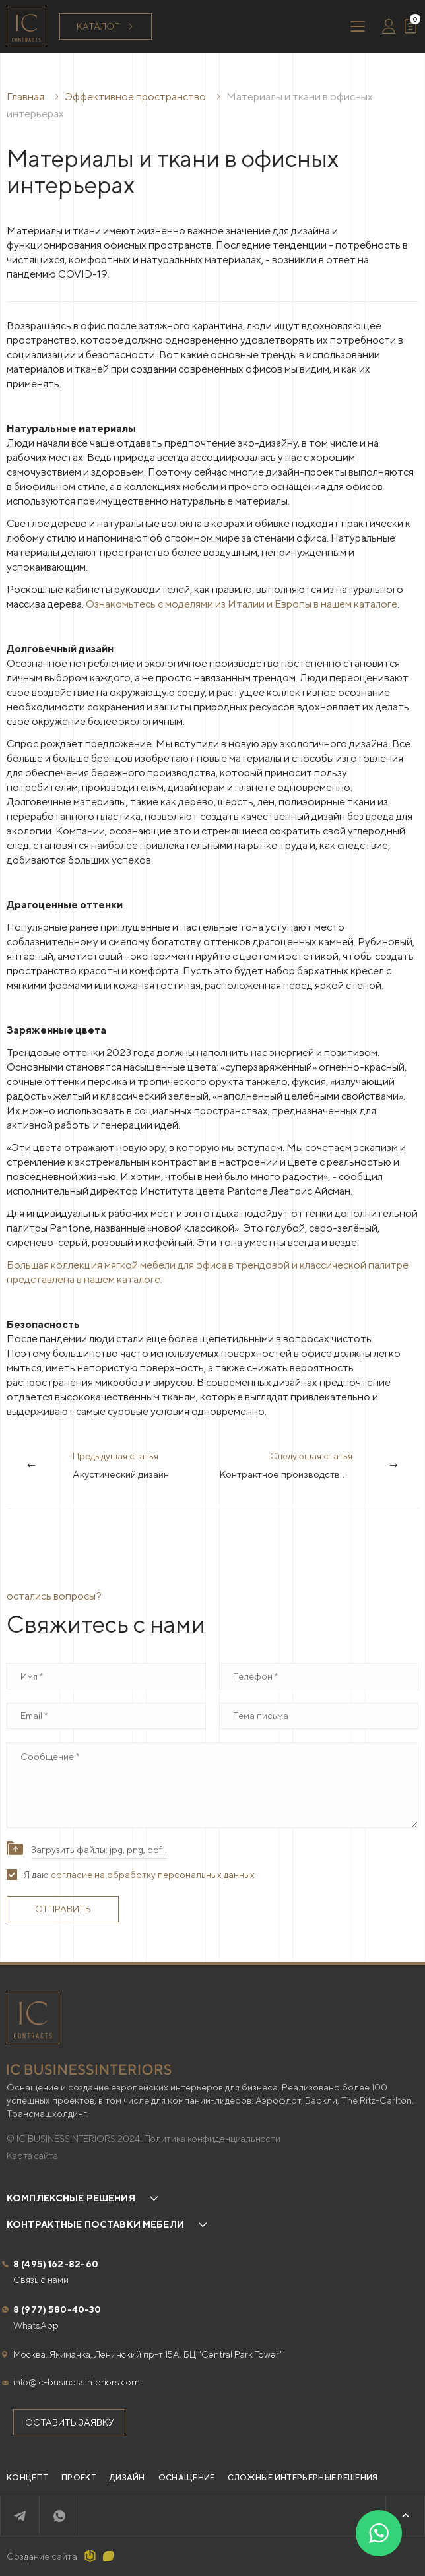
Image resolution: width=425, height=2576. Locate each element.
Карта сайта (32, 2156)
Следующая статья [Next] (318, 1466)
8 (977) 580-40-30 (57, 2309)
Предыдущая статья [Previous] (121, 1466)
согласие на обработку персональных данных (153, 1874)
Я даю (139, 1874)
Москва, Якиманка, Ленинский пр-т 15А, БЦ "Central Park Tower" (148, 2354)
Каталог (106, 27)
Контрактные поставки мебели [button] (95, 2224)
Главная (25, 96)
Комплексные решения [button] (71, 2198)
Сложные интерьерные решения (302, 2477)
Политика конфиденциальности (212, 2138)
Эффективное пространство (136, 96)
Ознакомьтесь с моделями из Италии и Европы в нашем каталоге (241, 604)
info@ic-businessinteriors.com (76, 2382)
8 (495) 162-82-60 (55, 2264)
